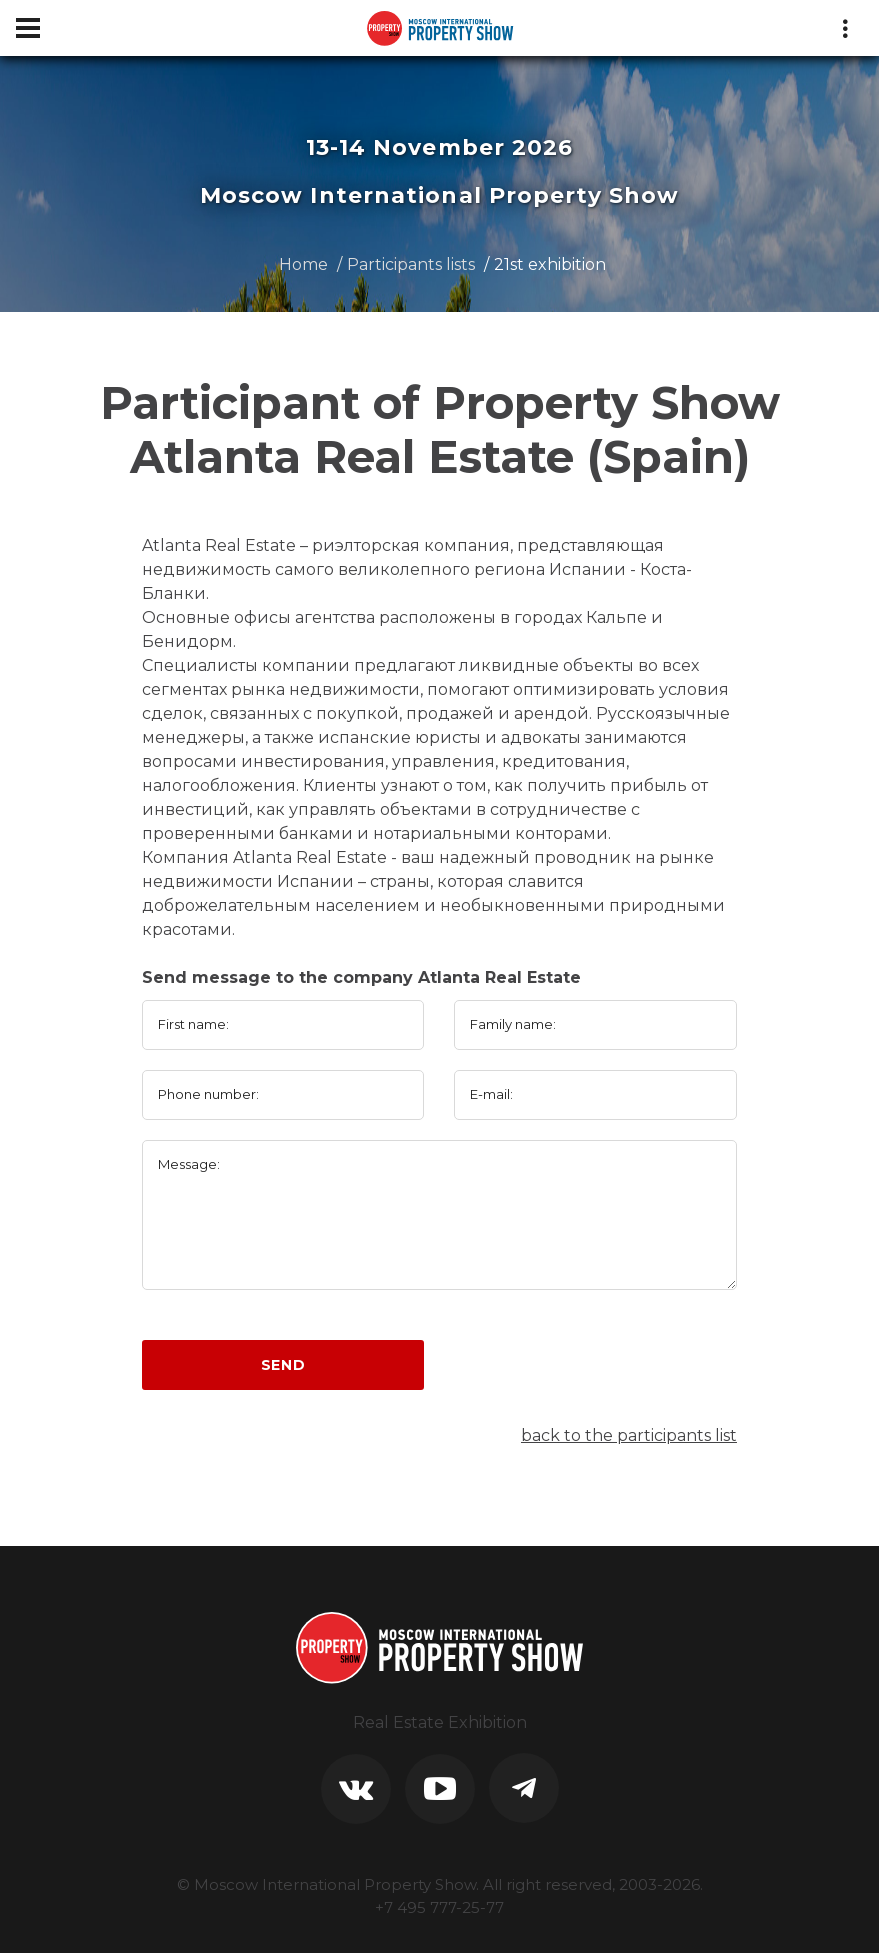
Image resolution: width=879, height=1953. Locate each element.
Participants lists (411, 264)
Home (303, 264)
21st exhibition (550, 264)
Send (283, 1365)
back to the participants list (629, 1435)
